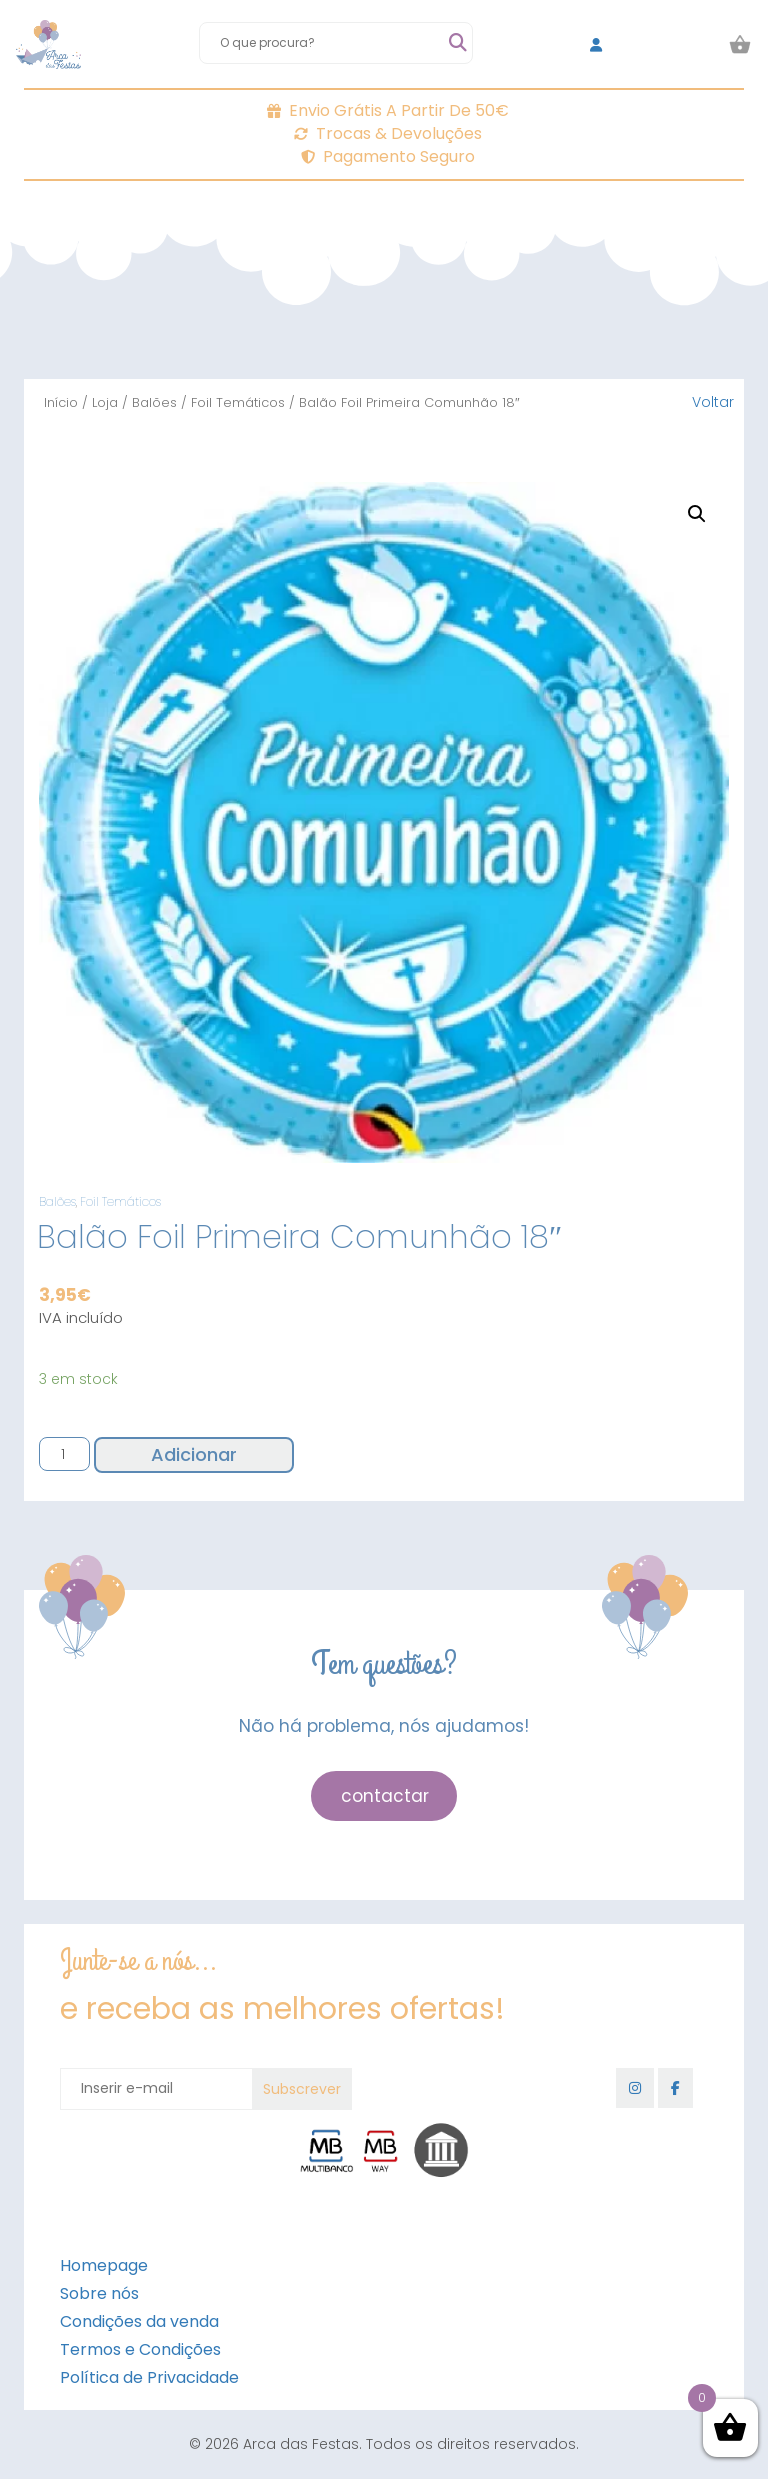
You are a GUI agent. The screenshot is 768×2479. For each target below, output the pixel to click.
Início (61, 402)
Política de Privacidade (149, 2377)
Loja (105, 402)
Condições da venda (139, 2321)
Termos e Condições (140, 2349)
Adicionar (194, 1454)
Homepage (104, 2265)
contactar (385, 1796)
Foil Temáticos (238, 402)
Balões (154, 402)
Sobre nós (99, 2293)
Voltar (713, 402)
